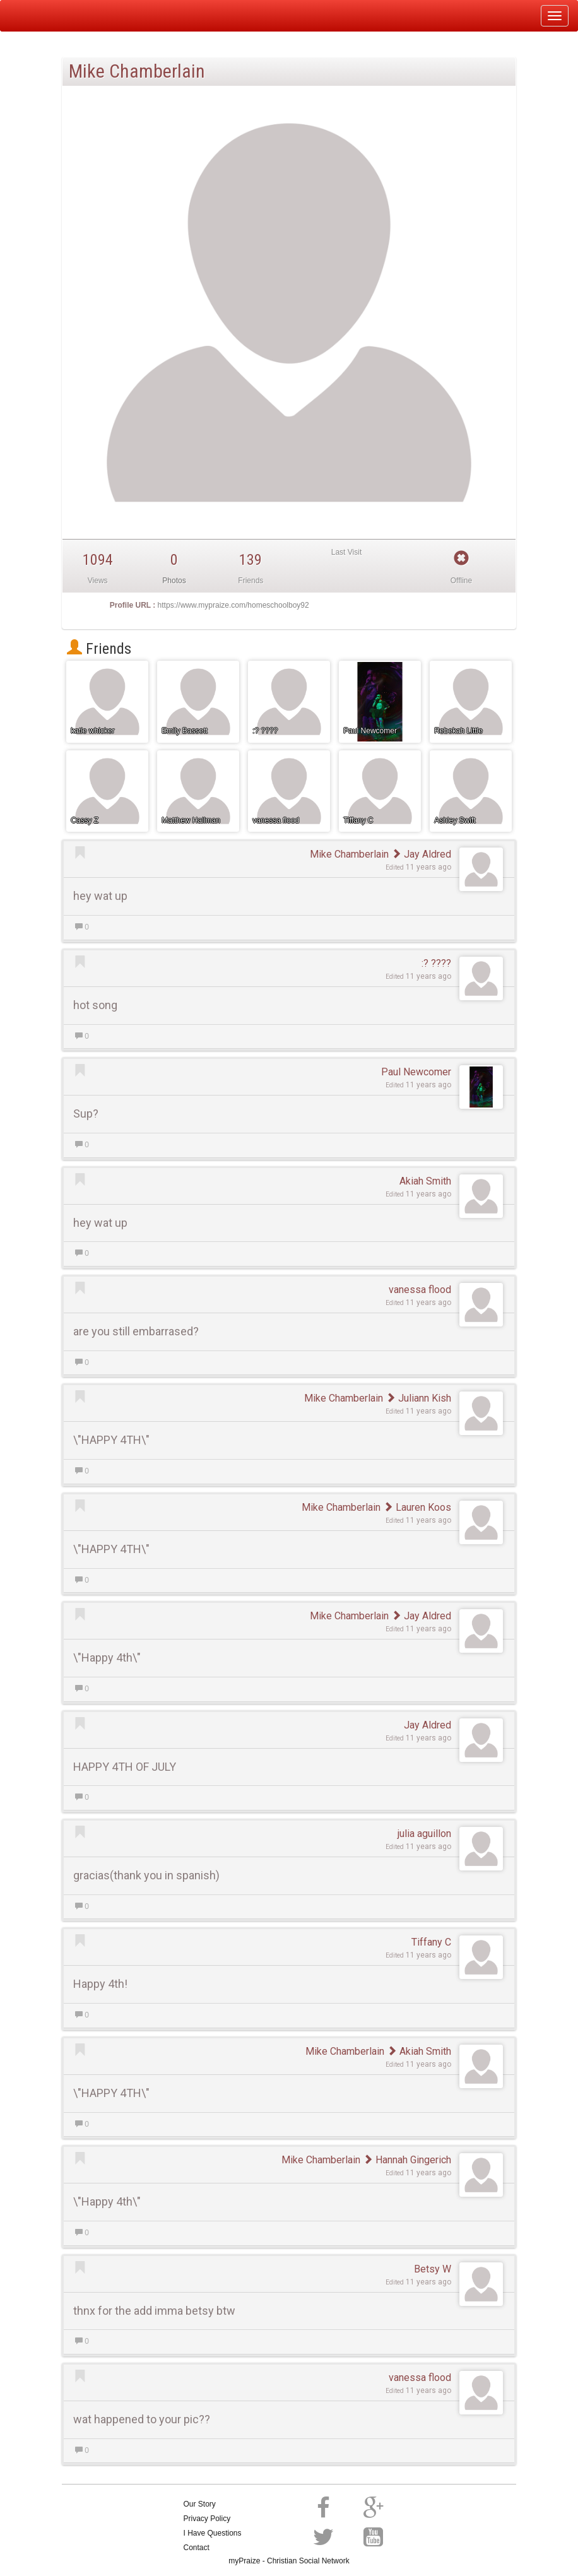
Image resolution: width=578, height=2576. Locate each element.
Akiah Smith (425, 1181)
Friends (99, 649)
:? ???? (436, 963)
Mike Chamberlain (349, 854)
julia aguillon (424, 1834)
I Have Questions (213, 2533)
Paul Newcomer (416, 1072)
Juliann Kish (418, 1398)
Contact (196, 2547)
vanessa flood (420, 1290)
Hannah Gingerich (407, 2160)
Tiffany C (431, 1942)
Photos (174, 580)
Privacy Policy (207, 2518)
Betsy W (432, 2269)
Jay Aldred (421, 854)
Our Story (200, 2504)
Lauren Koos (417, 1507)
